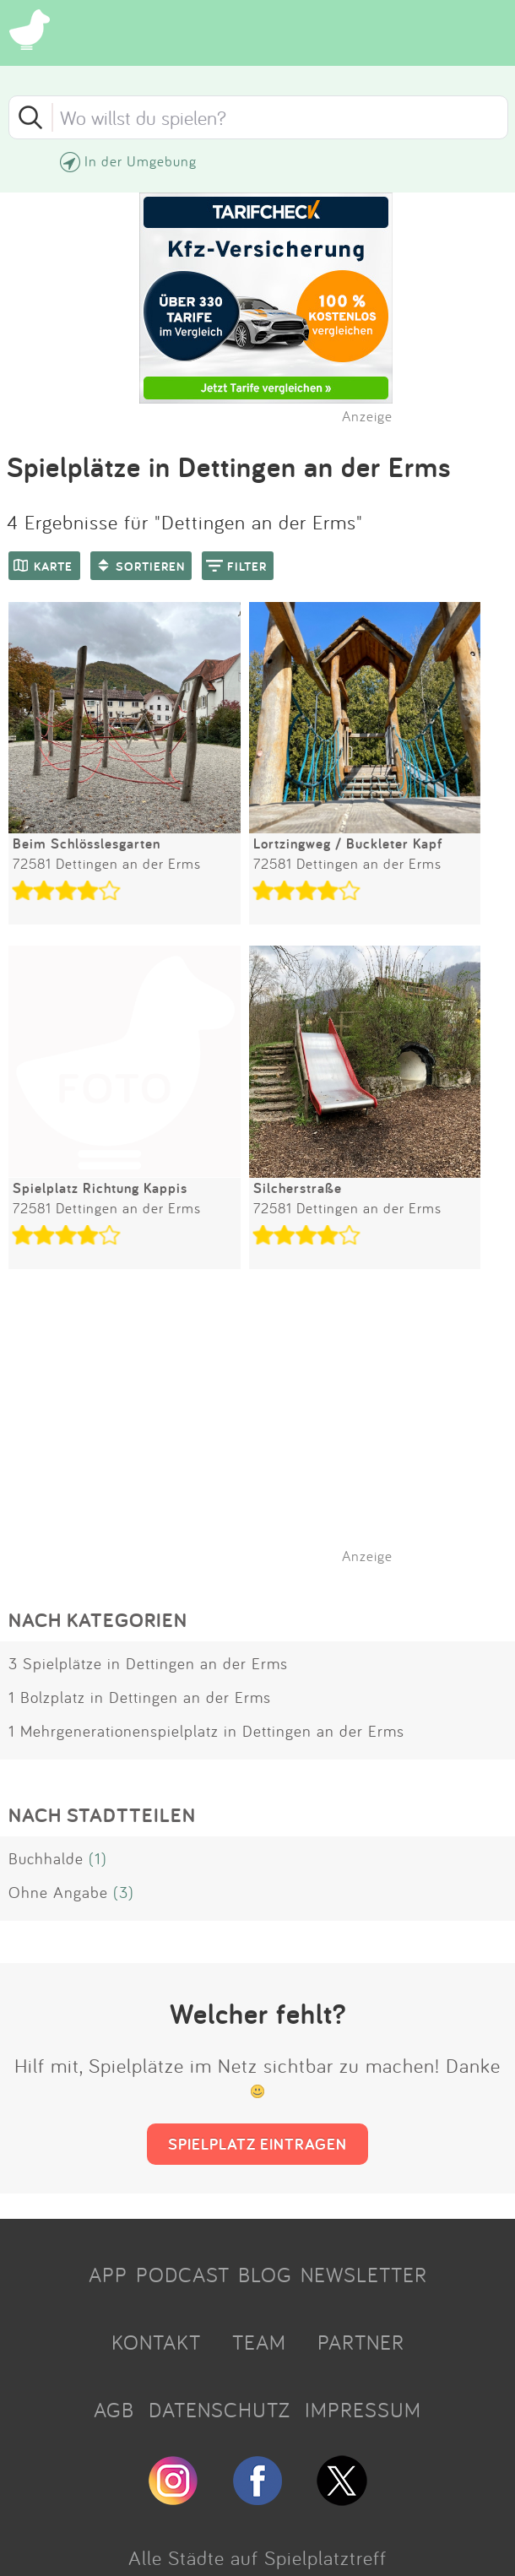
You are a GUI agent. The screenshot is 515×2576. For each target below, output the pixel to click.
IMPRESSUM (363, 2409)
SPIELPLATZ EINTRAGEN (257, 2144)
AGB (114, 2409)
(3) (123, 1892)
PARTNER (360, 2342)
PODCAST (183, 2274)
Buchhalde (46, 1858)
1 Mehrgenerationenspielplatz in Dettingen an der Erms (206, 1731)
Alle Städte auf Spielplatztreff (257, 2557)
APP (108, 2274)
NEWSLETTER (364, 2274)
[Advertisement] (266, 1437)
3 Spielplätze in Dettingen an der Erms (148, 1663)
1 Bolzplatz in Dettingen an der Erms (139, 1697)
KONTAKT (156, 2342)
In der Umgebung (140, 161)
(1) (98, 1858)
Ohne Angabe (58, 1892)
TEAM (259, 2342)
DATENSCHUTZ (219, 2409)
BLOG (265, 2274)
